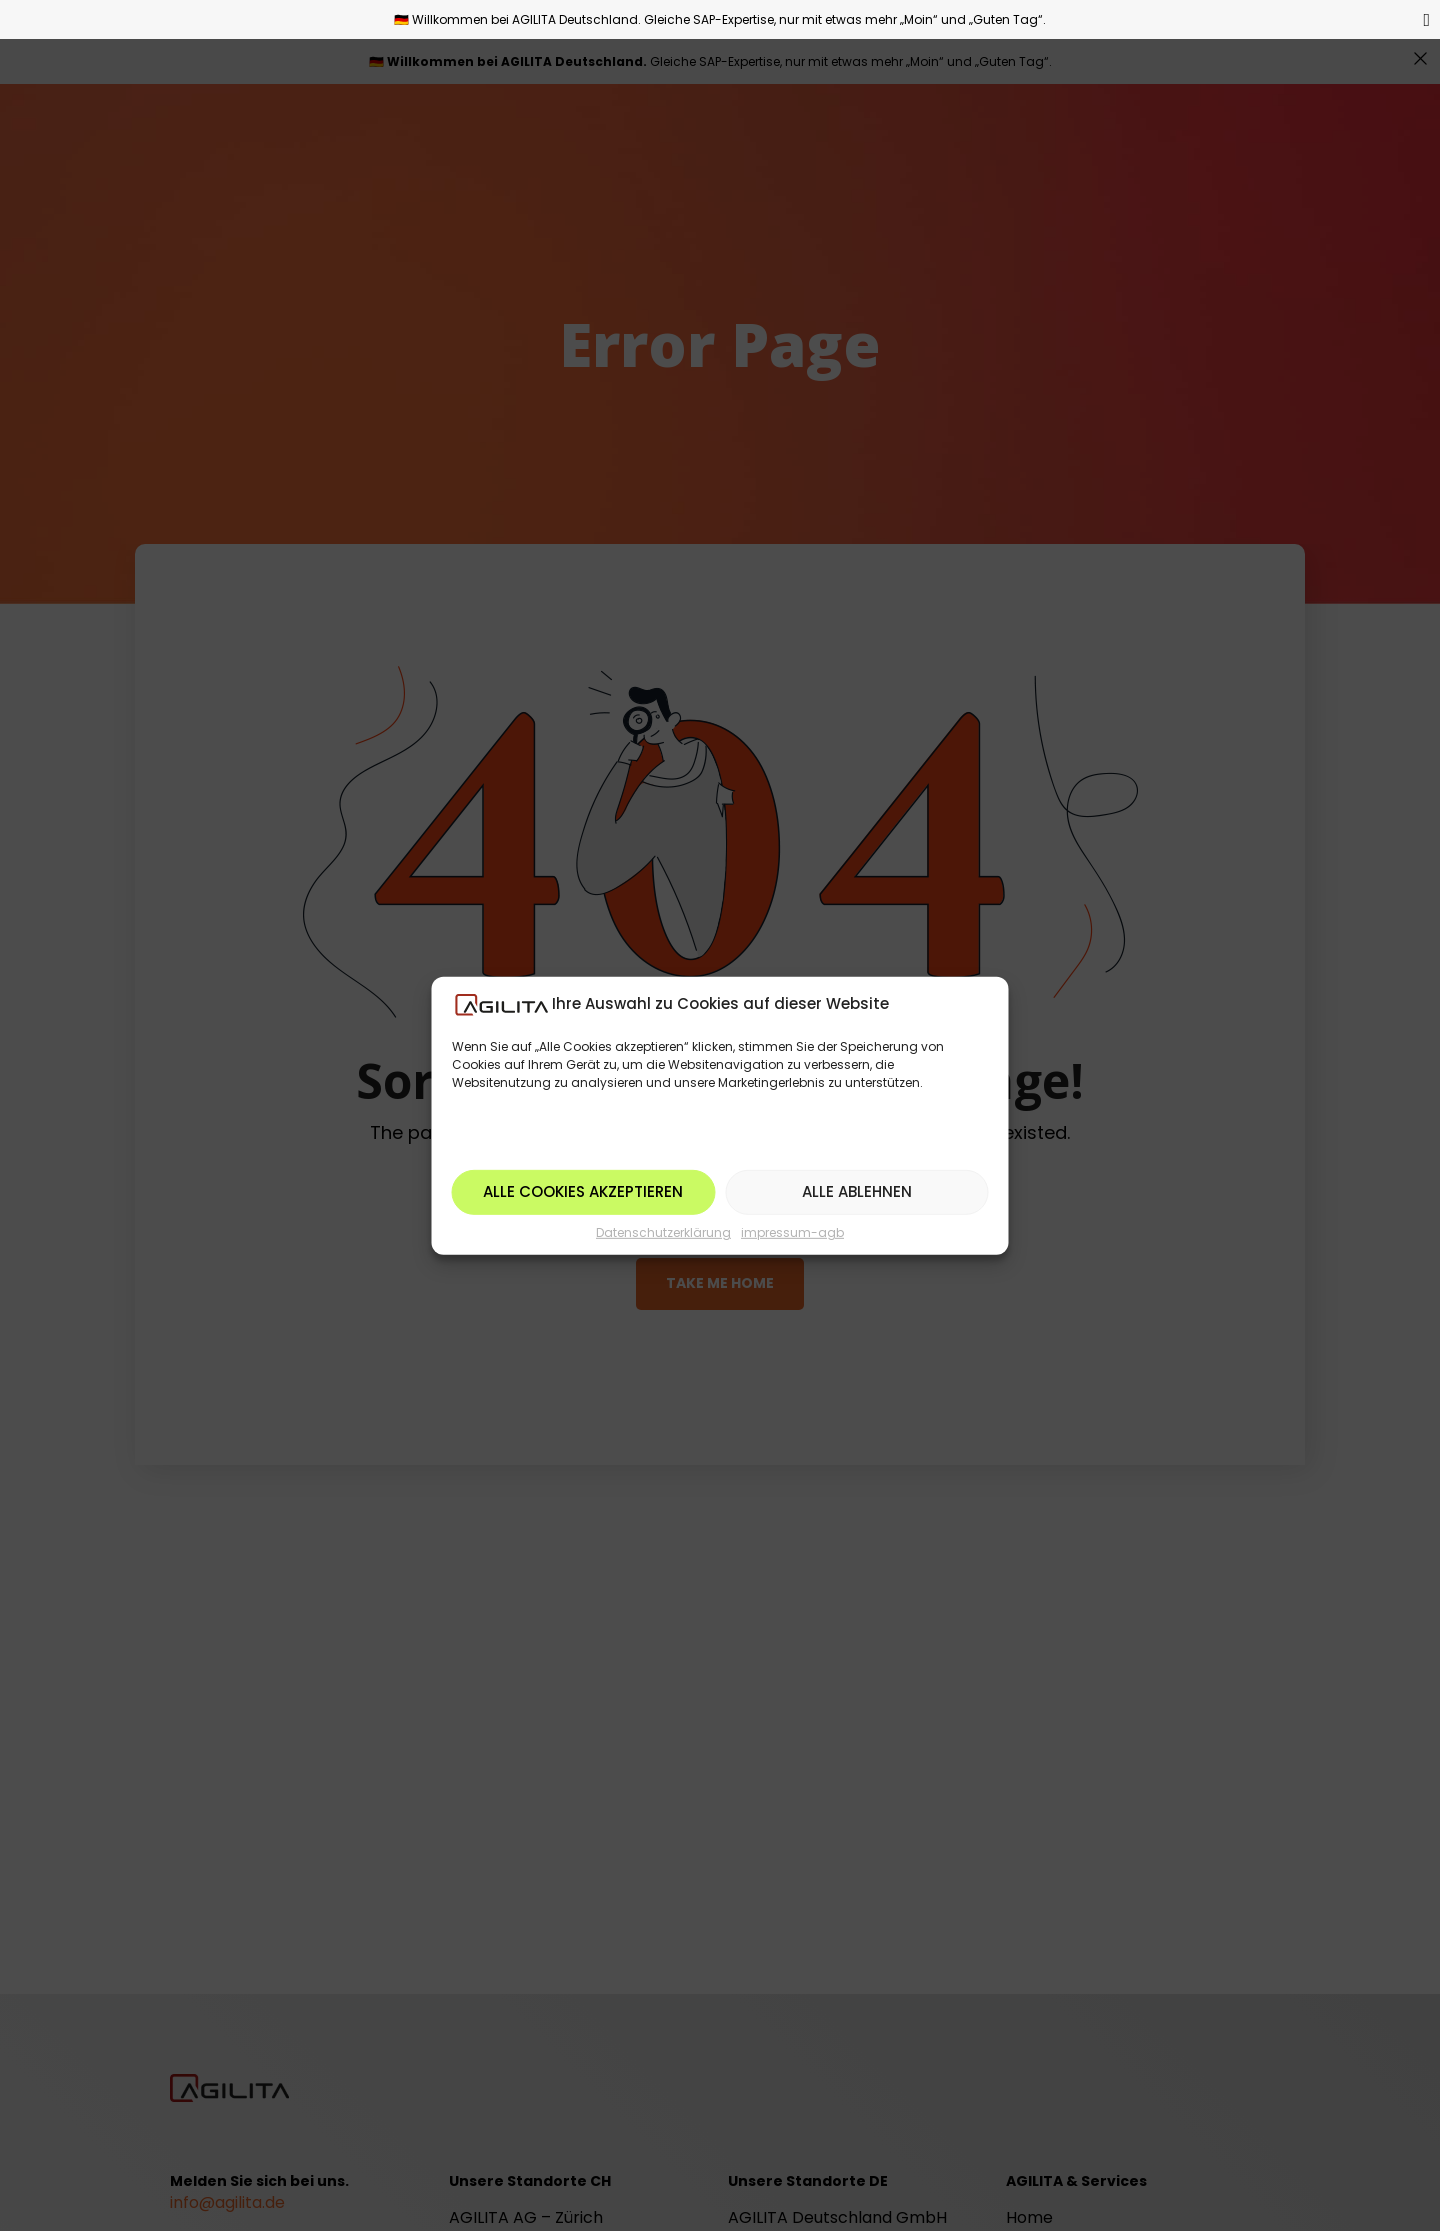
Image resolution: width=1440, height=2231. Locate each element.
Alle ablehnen (857, 1191)
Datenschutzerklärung (663, 1232)
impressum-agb (792, 1232)
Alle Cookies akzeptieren (583, 1191)
